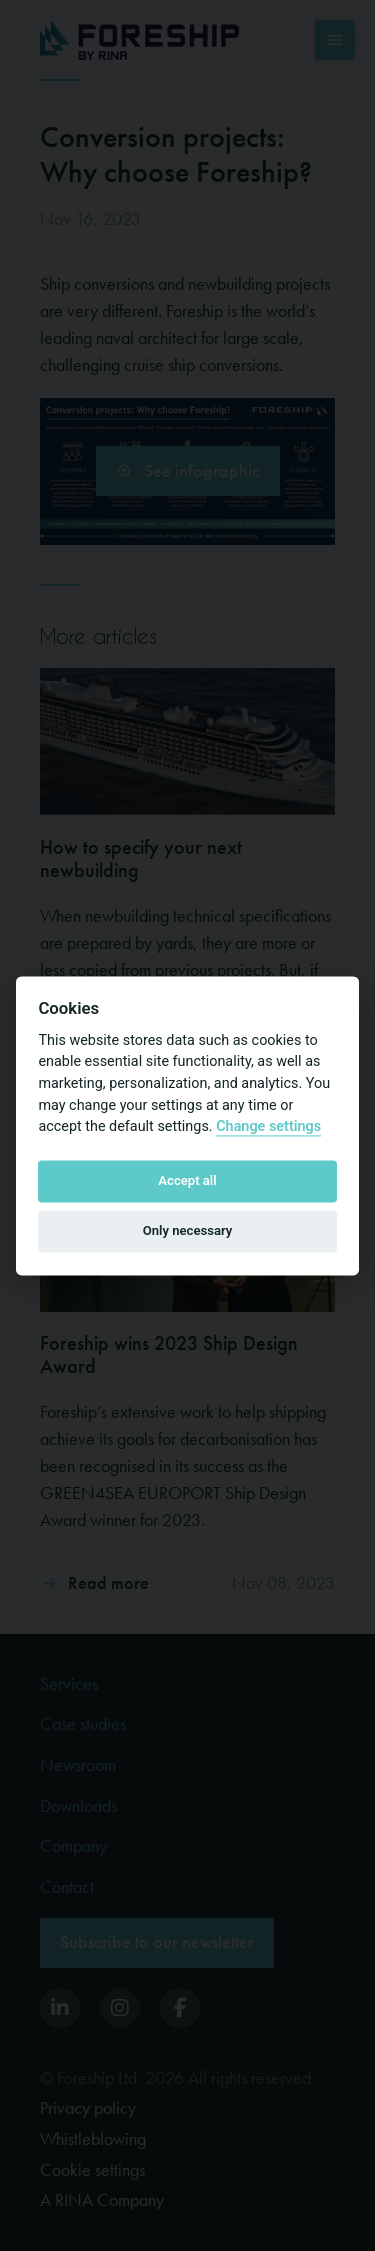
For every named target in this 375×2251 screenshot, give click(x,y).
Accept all (187, 1181)
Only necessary (188, 1231)
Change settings (268, 1127)
